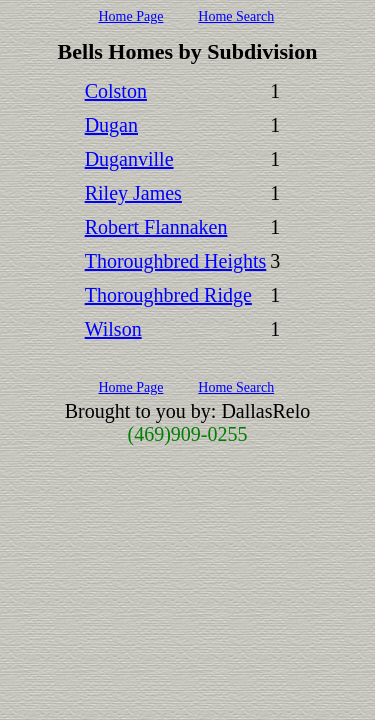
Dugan (111, 125)
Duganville (129, 159)
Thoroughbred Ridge (168, 295)
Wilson (113, 329)
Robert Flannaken (156, 227)
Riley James (133, 193)
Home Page (130, 16)
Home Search (236, 16)
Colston (116, 91)
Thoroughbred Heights (176, 261)
